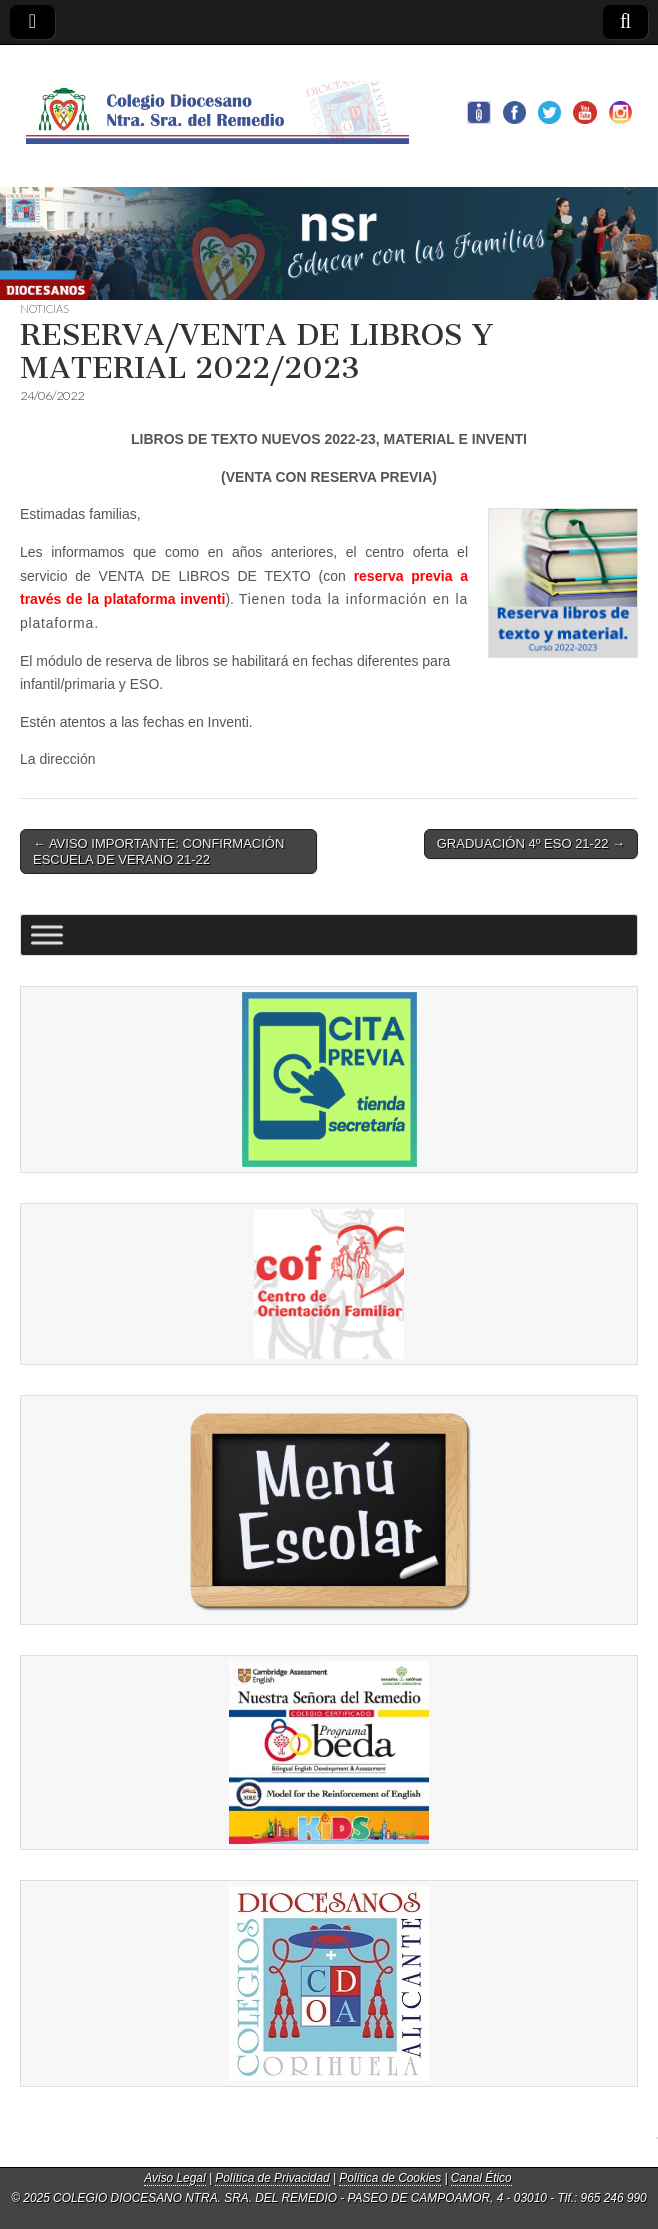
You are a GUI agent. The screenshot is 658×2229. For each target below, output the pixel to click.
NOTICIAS (44, 308)
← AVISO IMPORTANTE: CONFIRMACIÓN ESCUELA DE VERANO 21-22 (158, 851)
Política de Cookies (390, 2178)
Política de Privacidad (272, 2178)
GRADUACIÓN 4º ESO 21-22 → (531, 843)
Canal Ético (481, 2178)
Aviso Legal (174, 2178)
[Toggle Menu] (47, 935)
